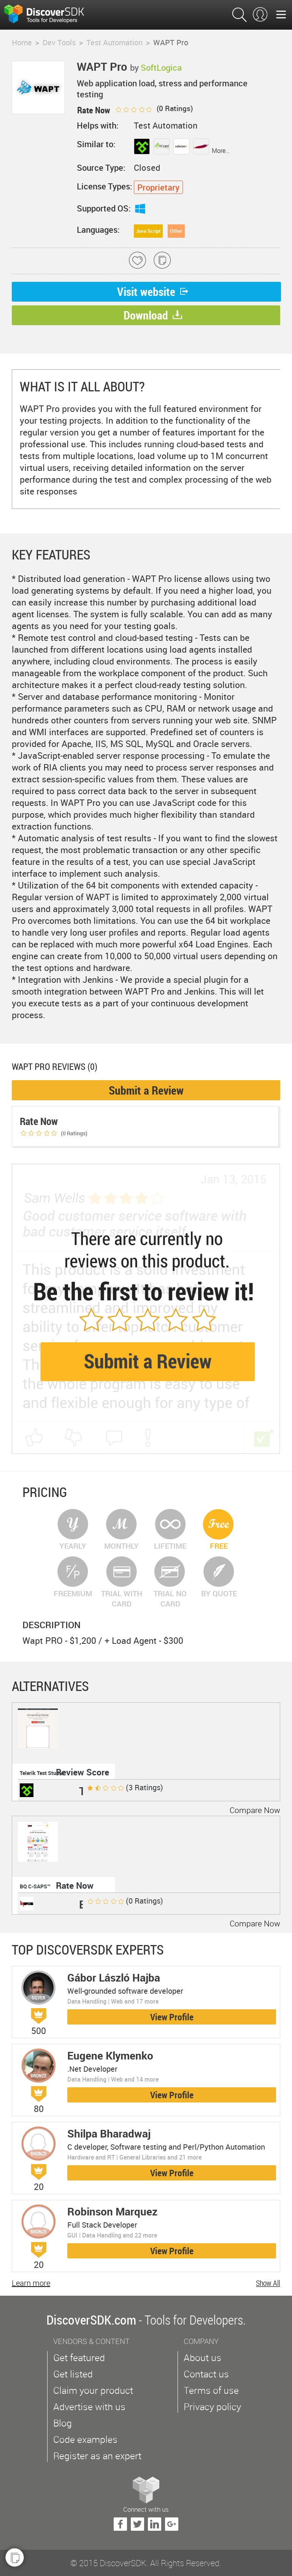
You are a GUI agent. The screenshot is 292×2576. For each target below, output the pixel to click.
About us (202, 2357)
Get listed (73, 2374)
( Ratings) (154, 108)
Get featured (79, 2357)
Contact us (206, 2374)
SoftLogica (161, 67)
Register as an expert (97, 2455)
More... (221, 150)
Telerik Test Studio (42, 1773)
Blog (62, 2423)
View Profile (172, 2017)
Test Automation (114, 42)
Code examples (85, 2439)
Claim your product (93, 2390)
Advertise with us (89, 2406)
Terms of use (211, 2390)
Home (22, 42)
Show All (268, 2283)
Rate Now (75, 1885)
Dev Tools (59, 42)
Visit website (153, 291)
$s (49, 15)
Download (153, 315)
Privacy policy (212, 2406)
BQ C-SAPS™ (35, 1886)
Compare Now (255, 1810)
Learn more (31, 2283)
